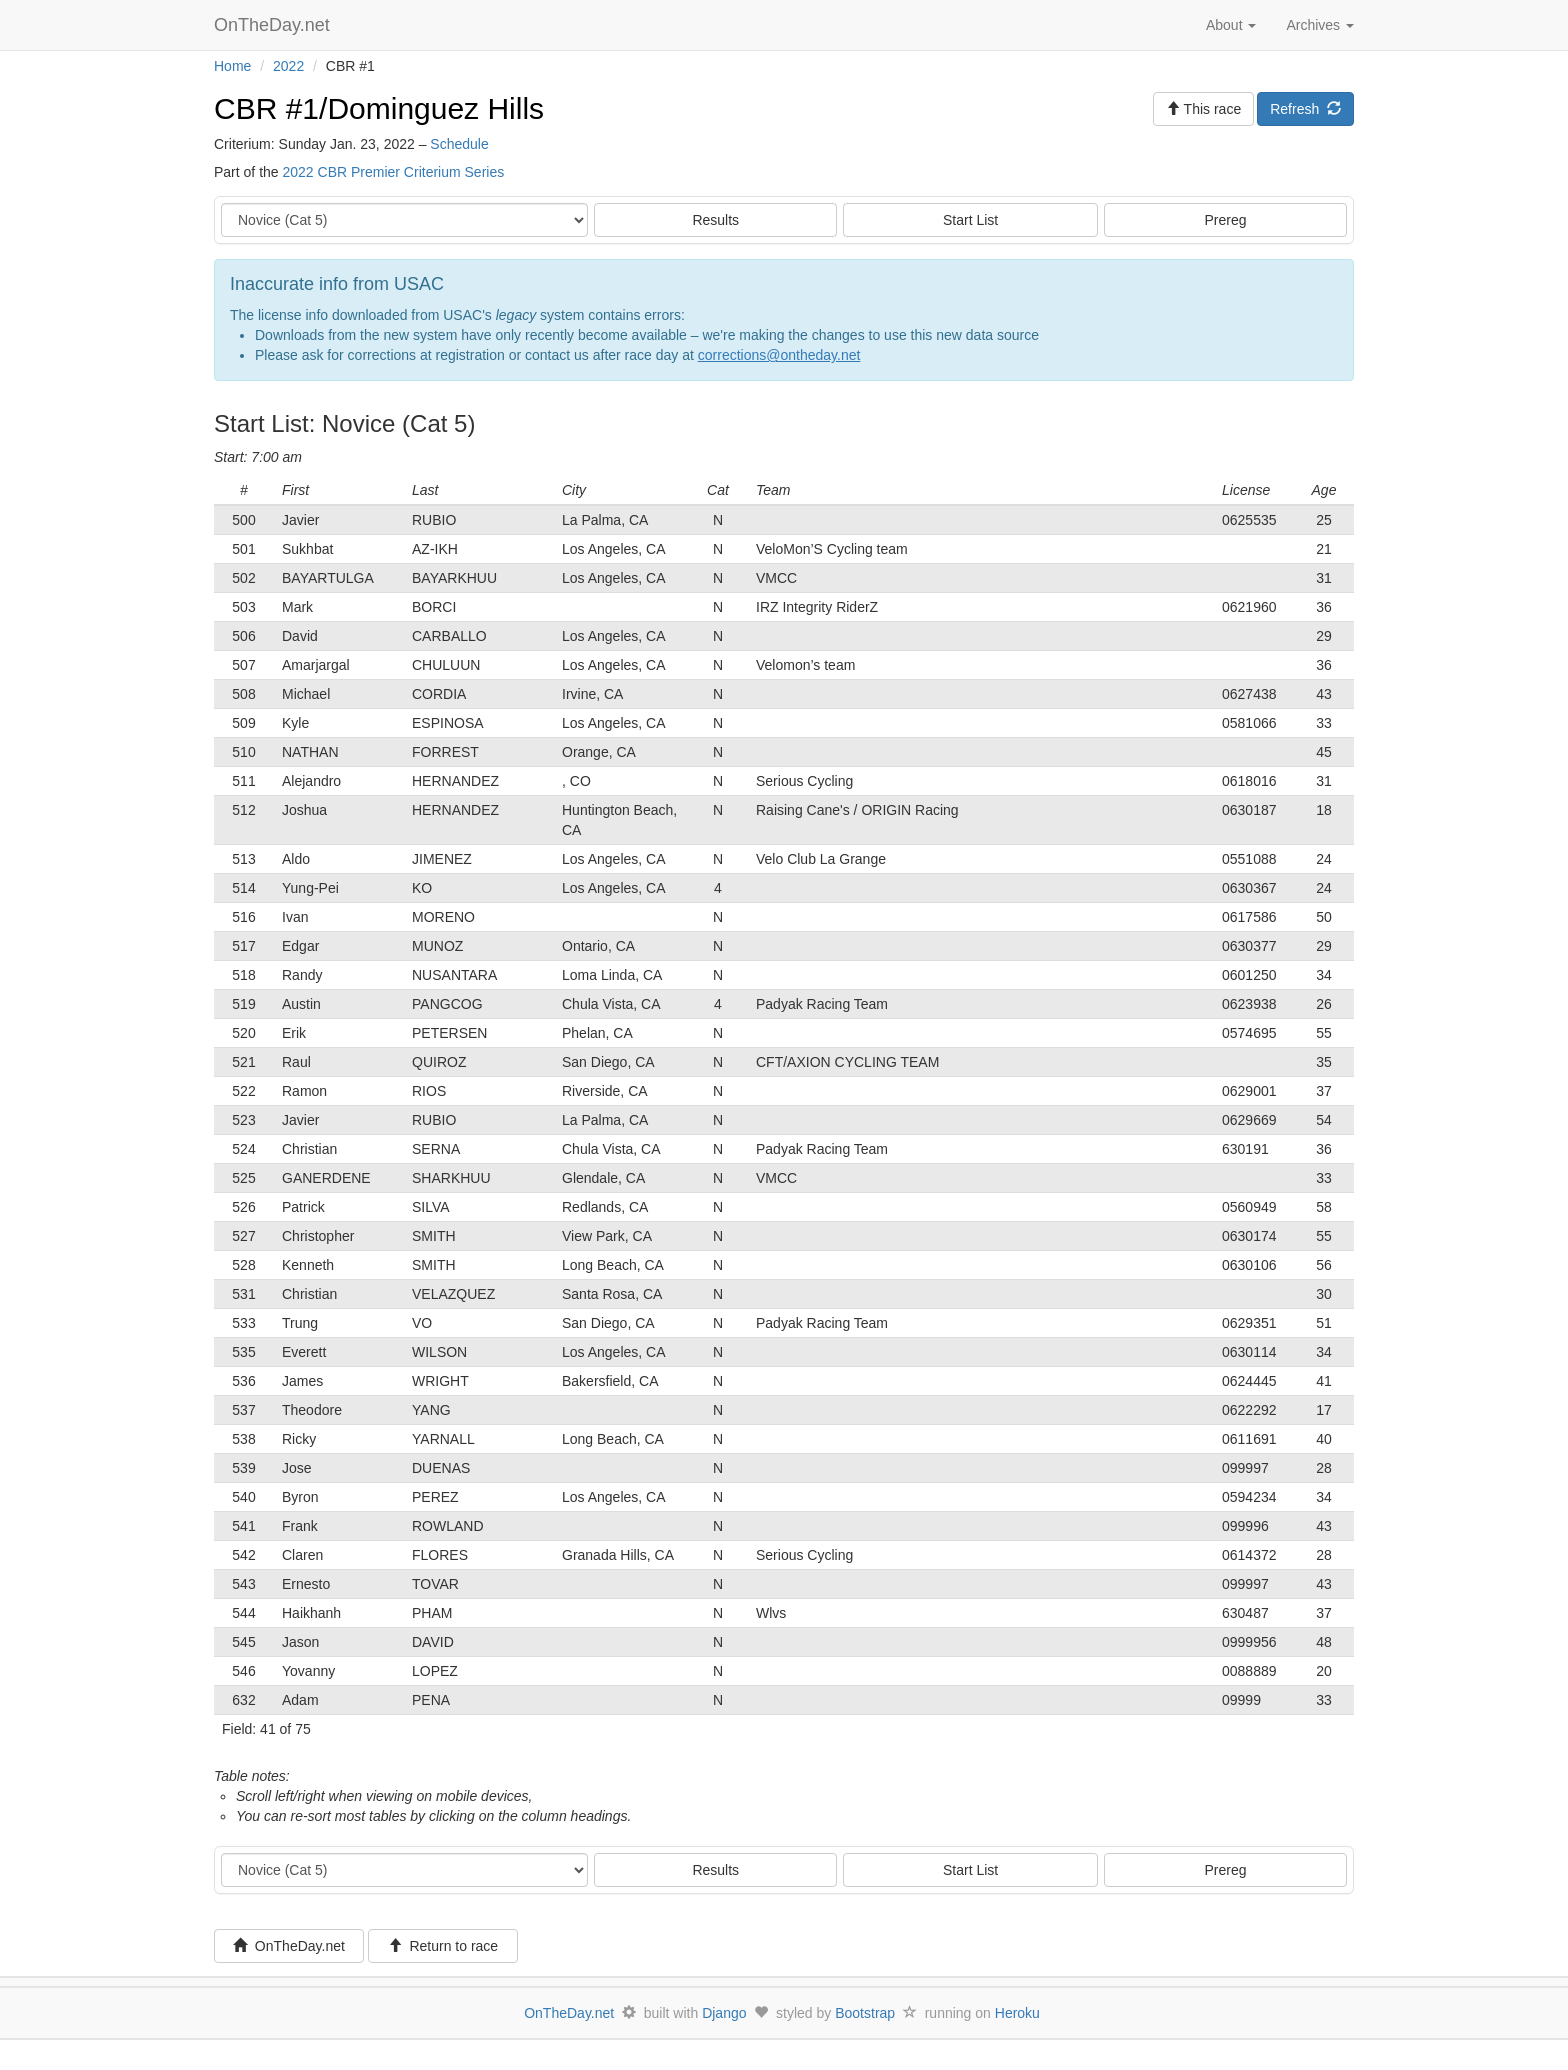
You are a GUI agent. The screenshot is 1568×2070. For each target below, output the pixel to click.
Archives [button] (1320, 25)
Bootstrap (865, 2013)
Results (715, 220)
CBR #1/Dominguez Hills (379, 108)
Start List (970, 220)
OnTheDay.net (274, 25)
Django (724, 2013)
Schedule (459, 144)
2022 (288, 66)
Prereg (1226, 220)
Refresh (1305, 109)
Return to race (443, 1946)
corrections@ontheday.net (779, 355)
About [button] (1231, 25)
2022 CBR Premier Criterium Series (393, 172)
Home (232, 66)
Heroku (1017, 2013)
